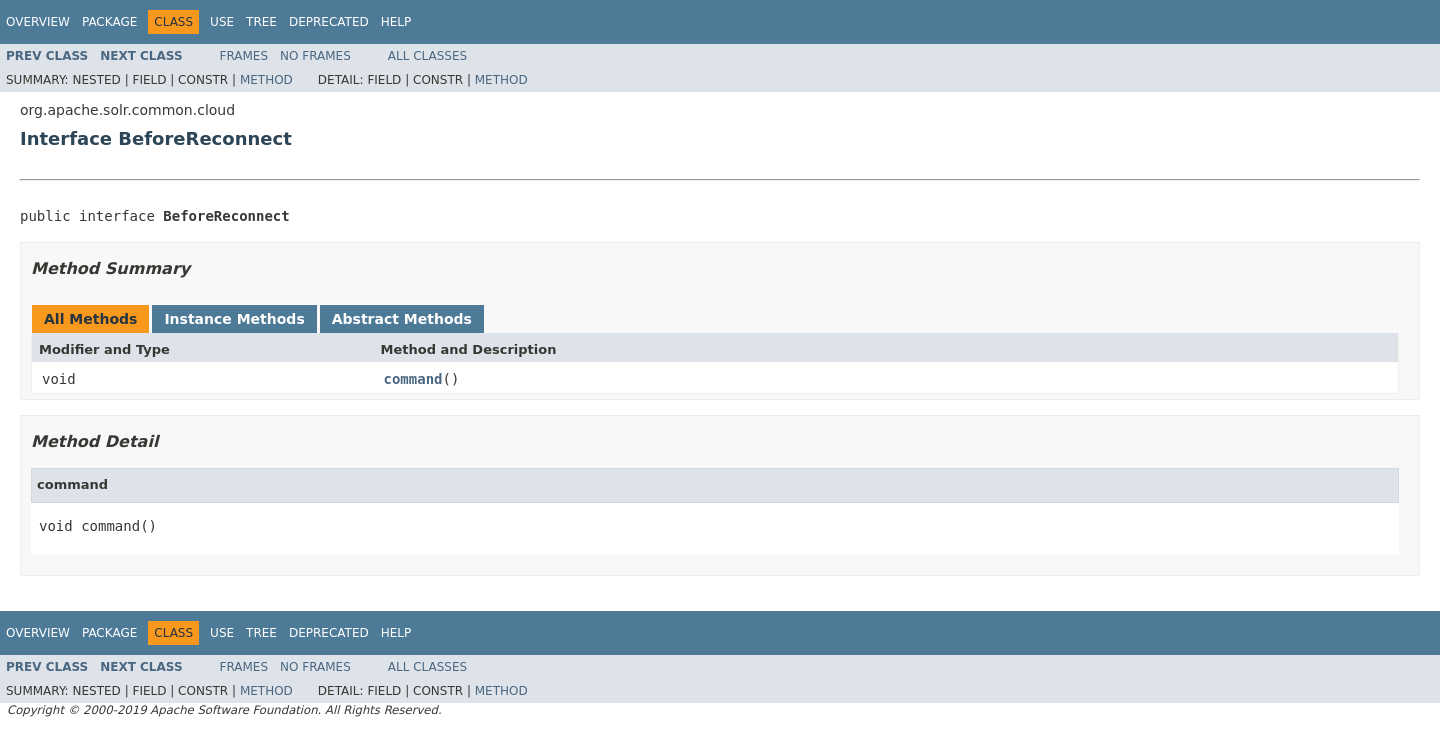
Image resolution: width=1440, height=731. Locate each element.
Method (266, 80)
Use (222, 22)
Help (396, 22)
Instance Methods (234, 319)
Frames (244, 56)
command (413, 379)
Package (109, 22)
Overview (38, 22)
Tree (261, 22)
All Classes (427, 56)
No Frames (315, 56)
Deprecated (329, 22)
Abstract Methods (402, 319)
